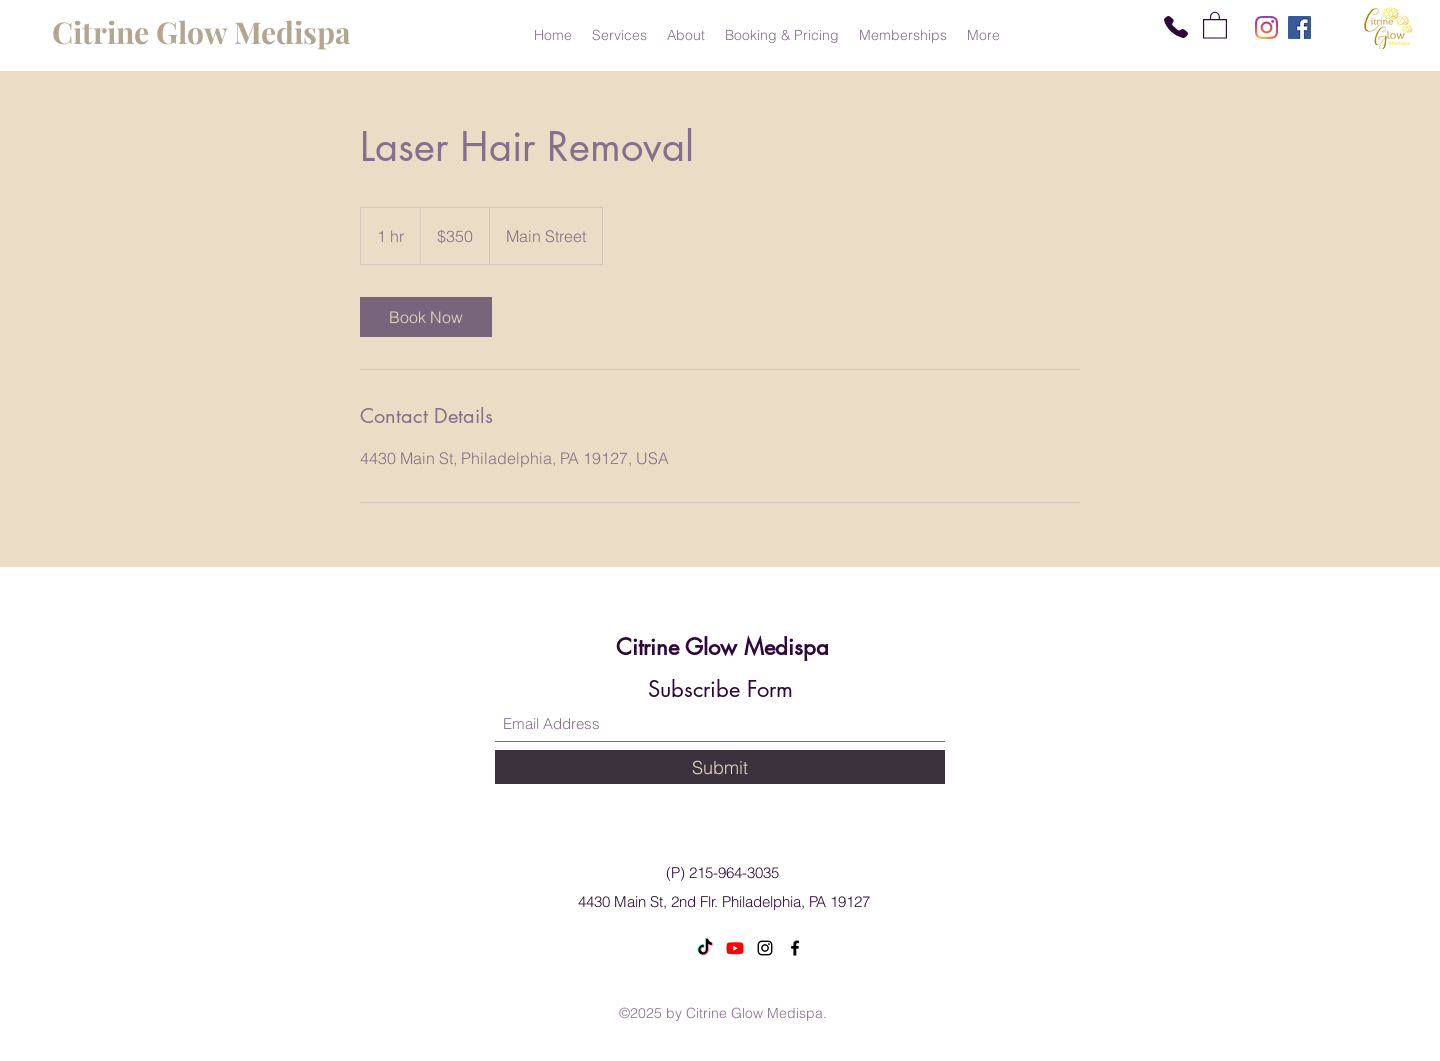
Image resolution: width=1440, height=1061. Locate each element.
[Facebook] (1299, 27)
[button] (1215, 24)
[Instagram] (1266, 27)
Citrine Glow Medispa (722, 647)
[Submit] (720, 767)
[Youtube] (735, 948)
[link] (426, 317)
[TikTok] (705, 948)
